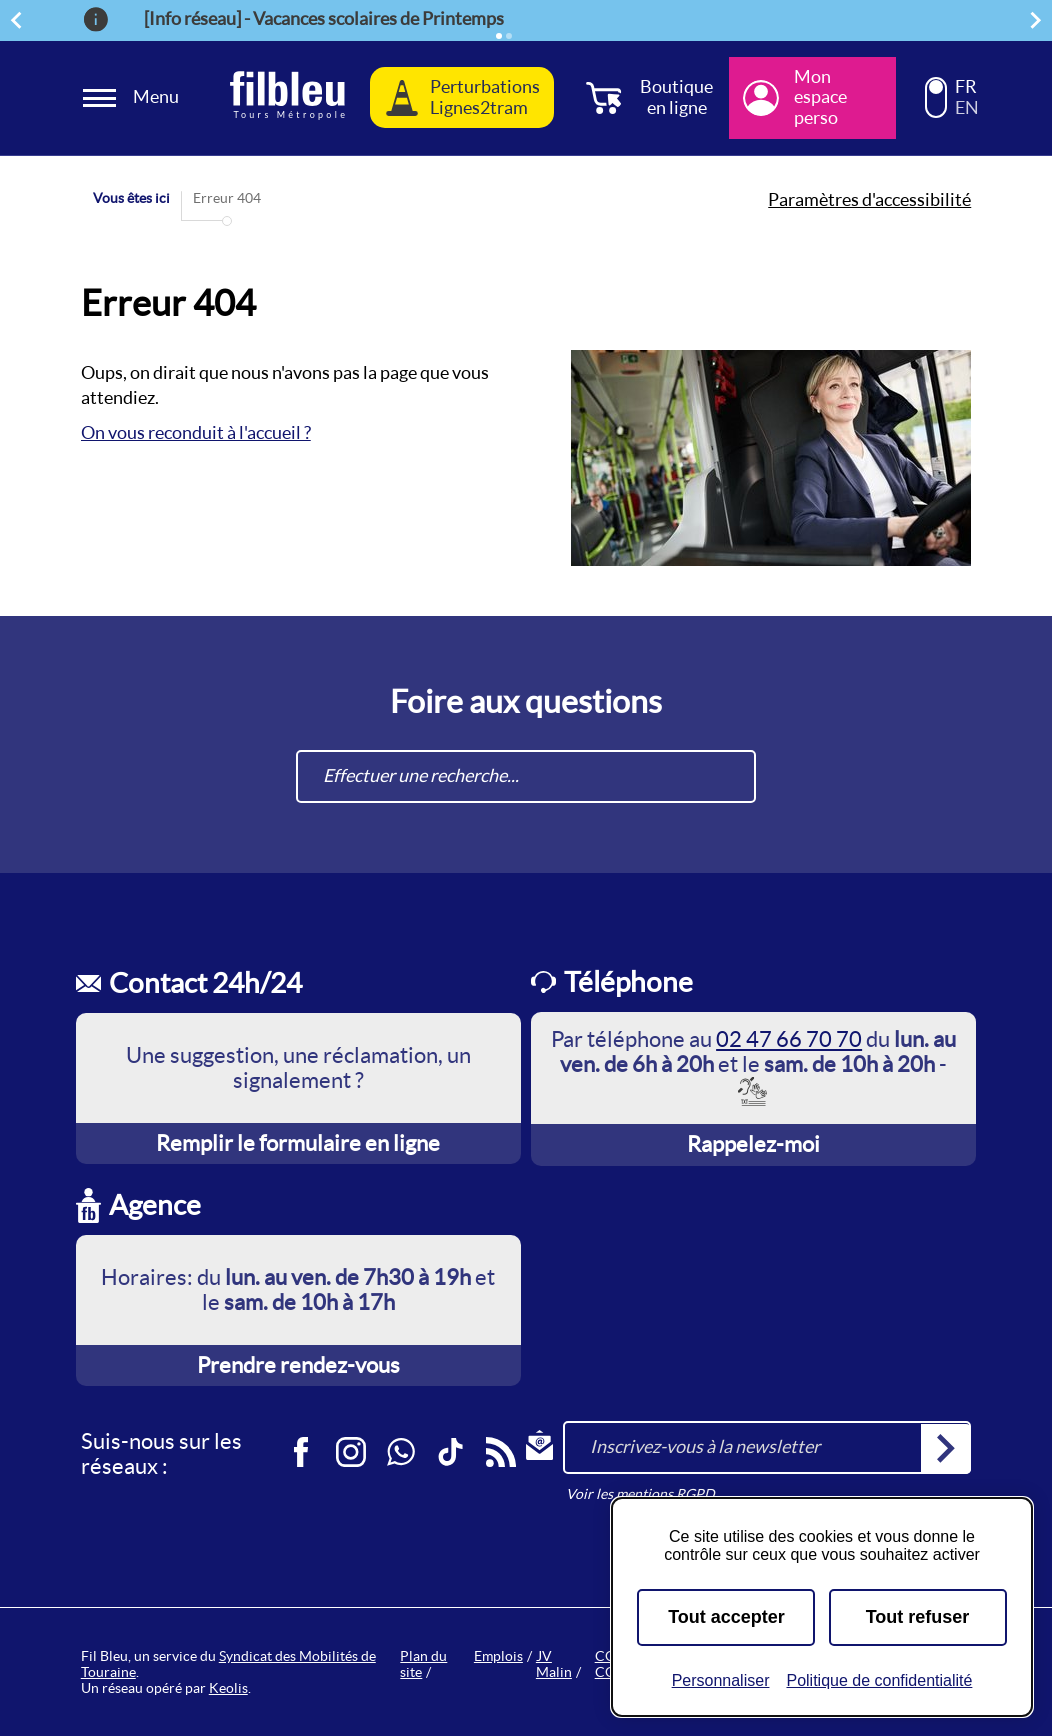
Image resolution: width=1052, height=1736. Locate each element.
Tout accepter (726, 1617)
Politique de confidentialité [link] (879, 1680)
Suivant (1039, 19)
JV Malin (554, 1664)
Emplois (498, 1656)
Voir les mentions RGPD (640, 1494)
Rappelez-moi (753, 1144)
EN (967, 108)
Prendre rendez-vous (298, 1365)
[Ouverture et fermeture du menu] (134, 97)
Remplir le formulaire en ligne (298, 1143)
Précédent (19, 19)
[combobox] (526, 776)
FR (966, 87)
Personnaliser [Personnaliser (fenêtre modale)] (721, 1680)
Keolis (228, 1688)
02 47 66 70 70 (789, 1039)
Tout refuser (918, 1617)
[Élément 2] (509, 36)
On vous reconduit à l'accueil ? (196, 432)
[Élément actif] (499, 36)
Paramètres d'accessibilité (869, 200)
